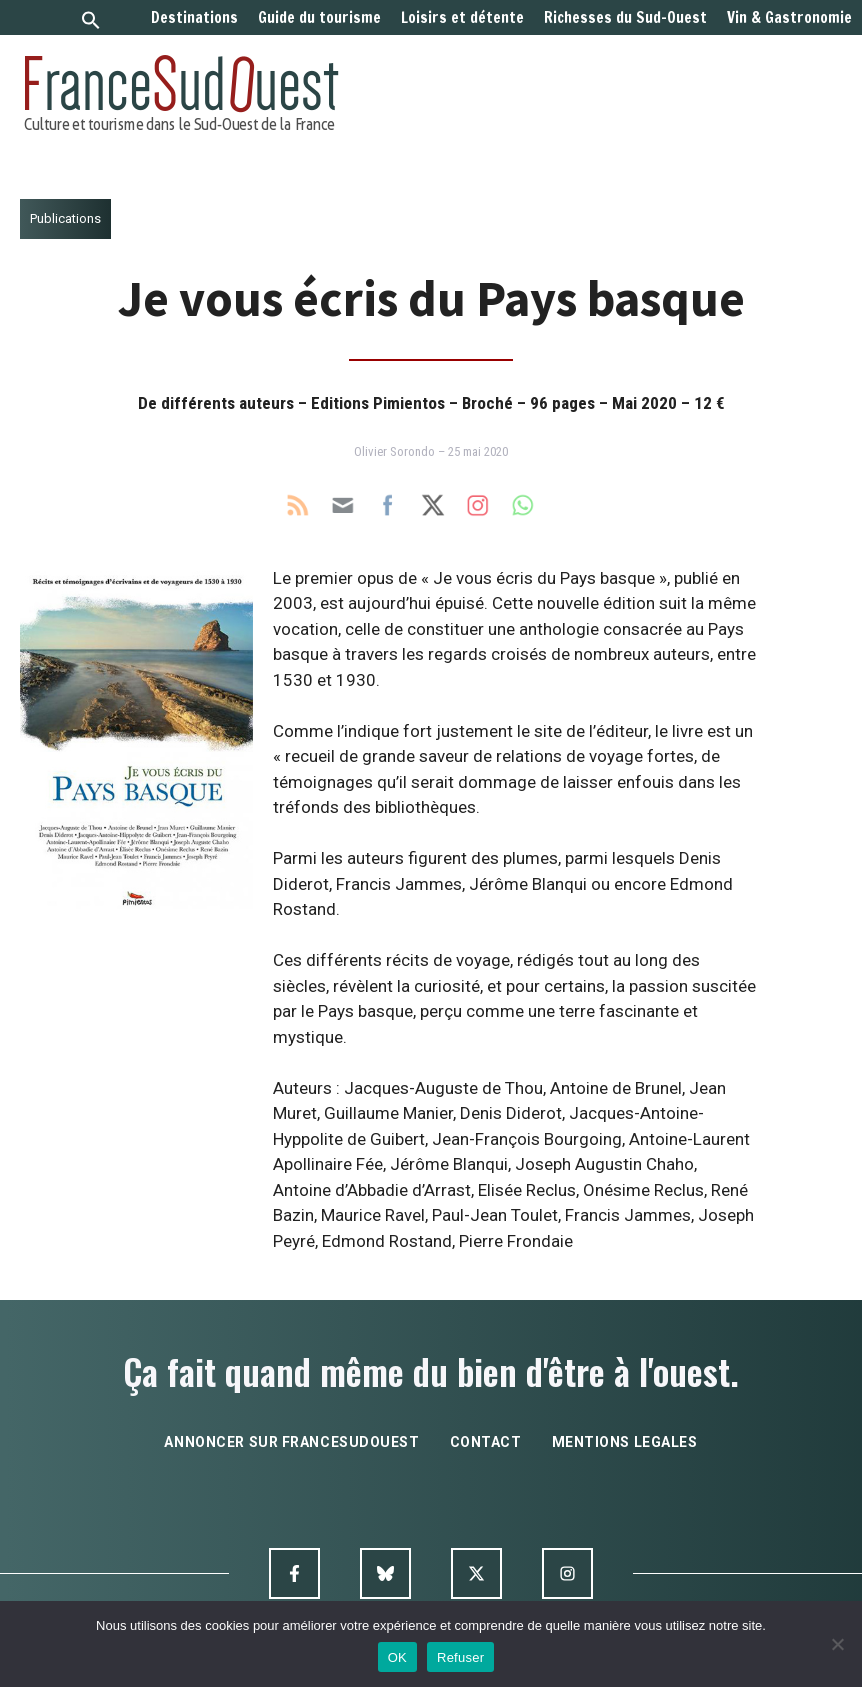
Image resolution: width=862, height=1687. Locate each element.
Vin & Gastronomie (789, 18)
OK (397, 1657)
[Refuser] (837, 1644)
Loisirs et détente (462, 18)
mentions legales (625, 1442)
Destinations (194, 18)
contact (486, 1442)
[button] (91, 22)
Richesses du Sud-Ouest (625, 18)
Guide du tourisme (319, 18)
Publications (65, 218)
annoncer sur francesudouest (291, 1442)
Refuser (460, 1657)
